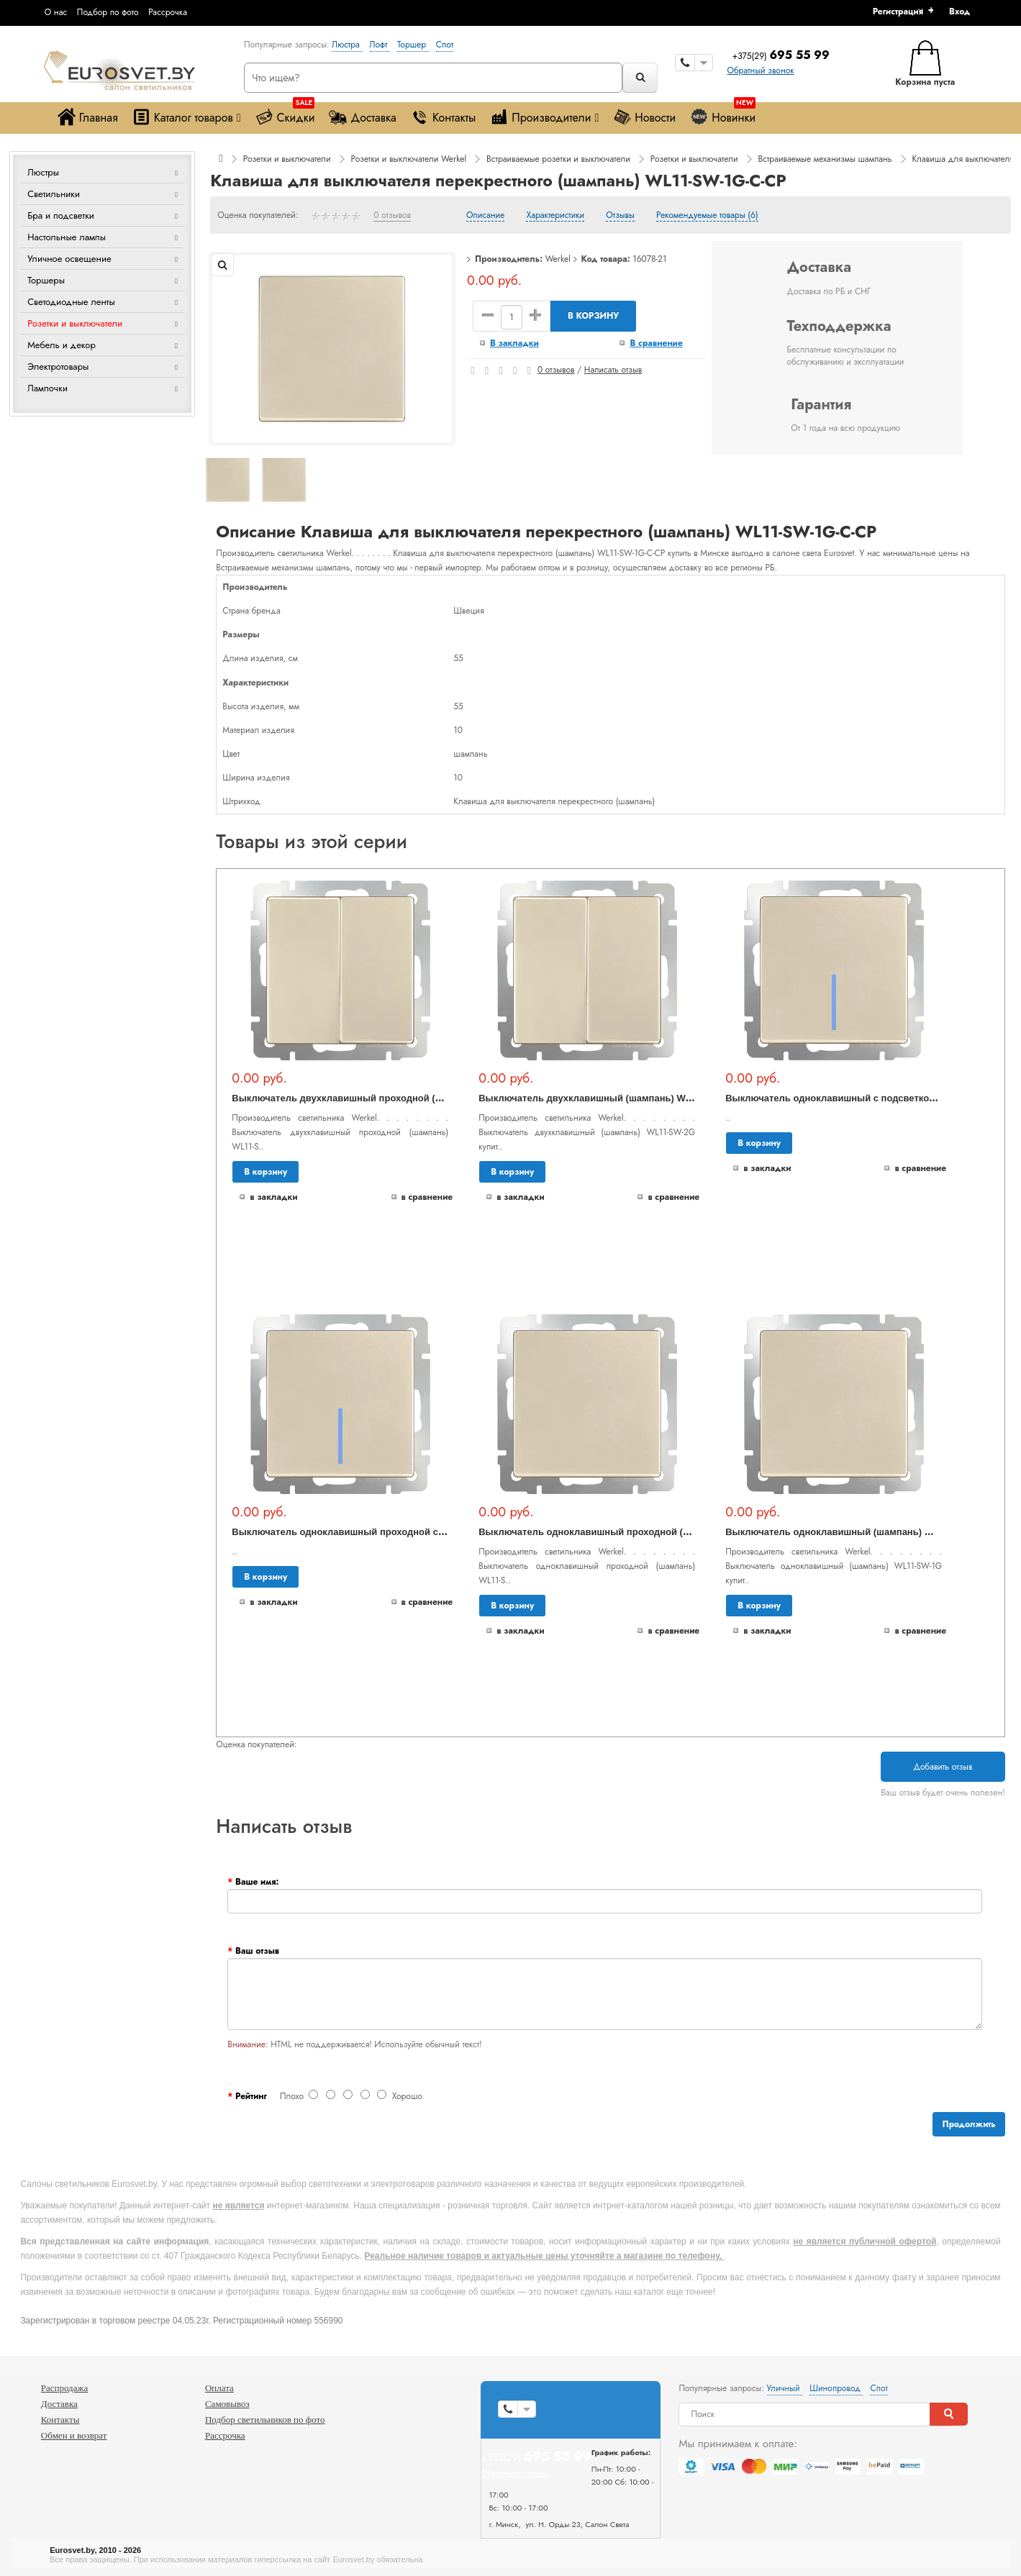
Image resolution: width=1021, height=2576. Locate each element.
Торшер (413, 44)
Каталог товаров (186, 117)
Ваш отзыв (257, 1950)
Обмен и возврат (74, 2435)
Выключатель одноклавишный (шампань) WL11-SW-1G (854, 1531)
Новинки (722, 114)
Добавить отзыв (943, 1766)
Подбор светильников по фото (265, 2419)
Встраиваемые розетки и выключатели (558, 159)
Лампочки (47, 388)
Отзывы (620, 216)
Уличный (785, 2388)
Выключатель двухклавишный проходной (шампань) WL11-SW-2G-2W (395, 1098)
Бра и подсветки (60, 215)
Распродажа (65, 2387)
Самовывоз (227, 2403)
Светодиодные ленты (71, 302)
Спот (444, 44)
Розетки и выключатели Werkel (408, 159)
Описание (485, 216)
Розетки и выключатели (74, 323)
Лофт (380, 44)
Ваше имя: (256, 1881)
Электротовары (58, 366)
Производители (544, 117)
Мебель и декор (61, 345)
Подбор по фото (108, 12)
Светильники (53, 194)
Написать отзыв (613, 369)
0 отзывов (392, 216)
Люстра (347, 44)
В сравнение (656, 343)
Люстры (43, 172)
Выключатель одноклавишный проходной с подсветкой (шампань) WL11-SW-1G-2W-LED (438, 1531)
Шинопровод (836, 2388)
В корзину (593, 315)
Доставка (362, 117)
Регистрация (898, 11)
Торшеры (46, 280)
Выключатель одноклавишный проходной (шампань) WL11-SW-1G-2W (642, 1531)
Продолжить (968, 2124)
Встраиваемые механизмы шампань (825, 159)
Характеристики (555, 216)
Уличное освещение (69, 258)
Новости (644, 117)
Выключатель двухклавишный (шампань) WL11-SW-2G (606, 1098)
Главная (88, 117)
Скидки (285, 114)
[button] (964, 11)
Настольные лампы (66, 237)
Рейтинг (251, 2096)
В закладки (514, 343)
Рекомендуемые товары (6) (707, 216)
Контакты (443, 117)
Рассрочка (167, 12)
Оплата (219, 2387)
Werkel (558, 258)
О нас (56, 12)
